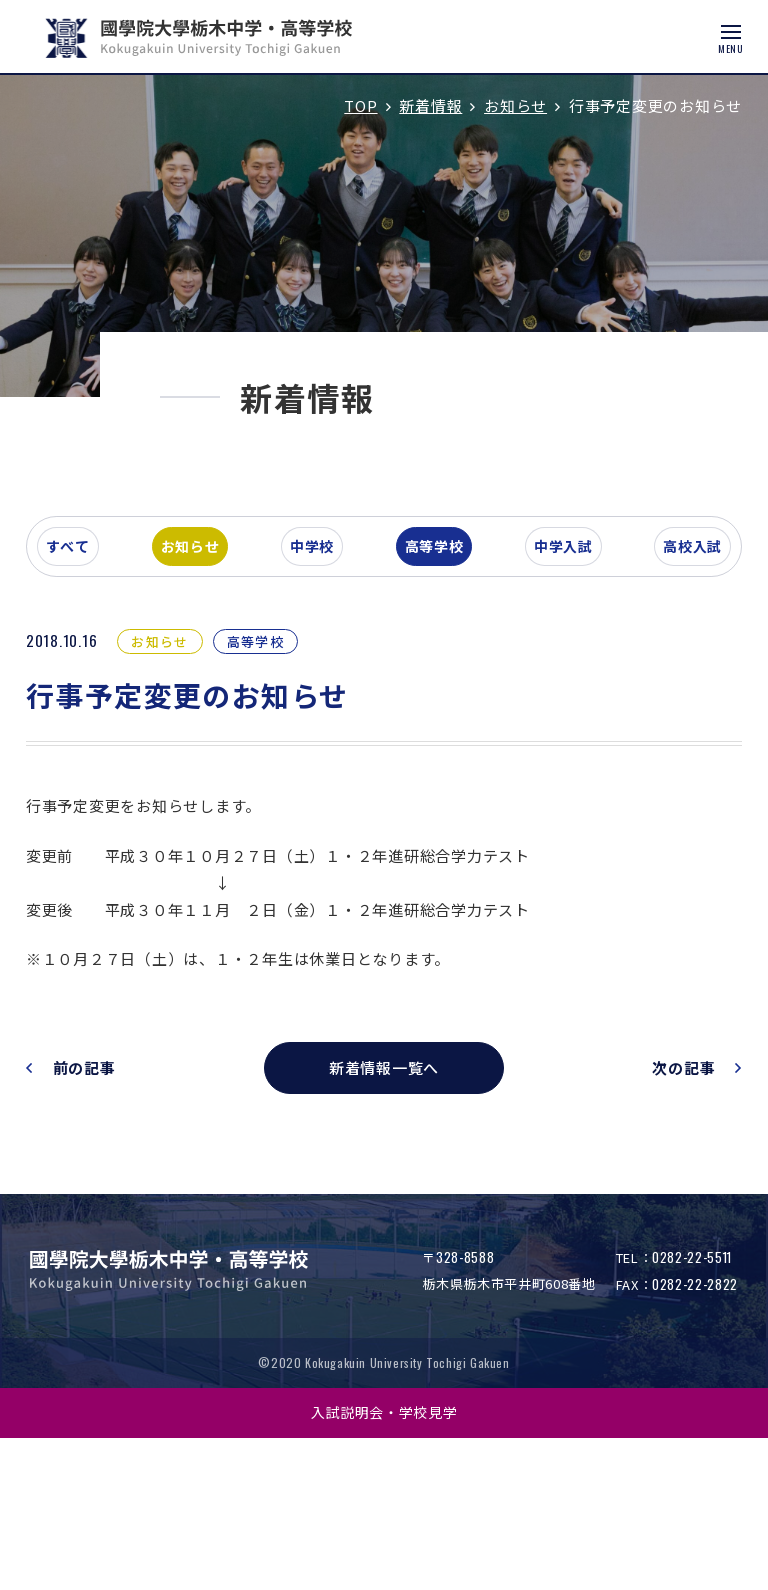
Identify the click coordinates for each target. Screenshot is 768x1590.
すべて (104, 694)
